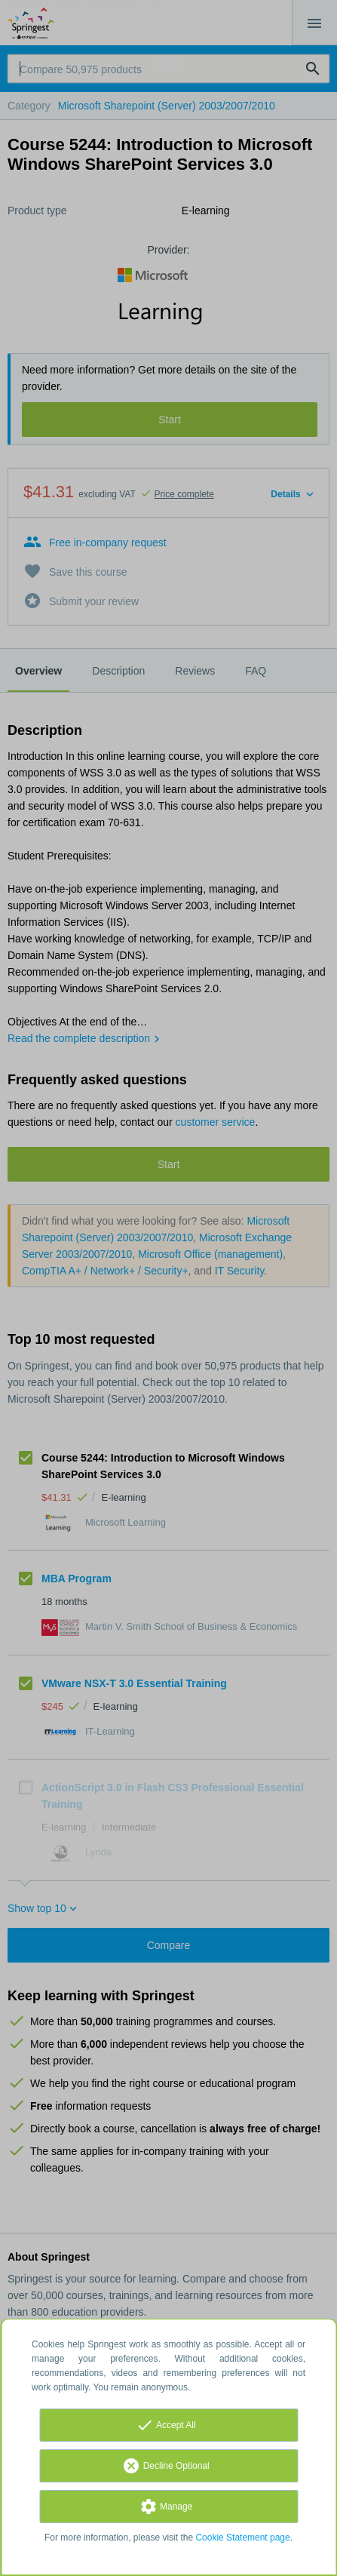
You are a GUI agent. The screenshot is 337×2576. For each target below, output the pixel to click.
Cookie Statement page (242, 2537)
